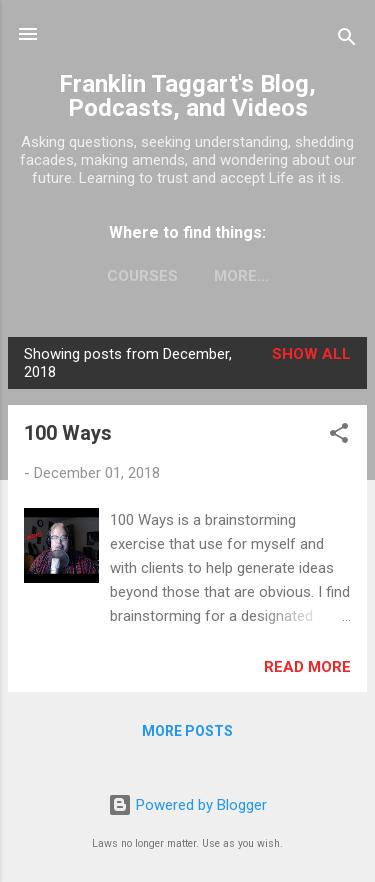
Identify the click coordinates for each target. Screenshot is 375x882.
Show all (311, 354)
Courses (142, 276)
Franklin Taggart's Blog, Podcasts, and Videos (187, 96)
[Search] (347, 40)
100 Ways (68, 433)
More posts (187, 731)
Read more (307, 667)
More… (241, 276)
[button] (339, 436)
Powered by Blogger (187, 805)
